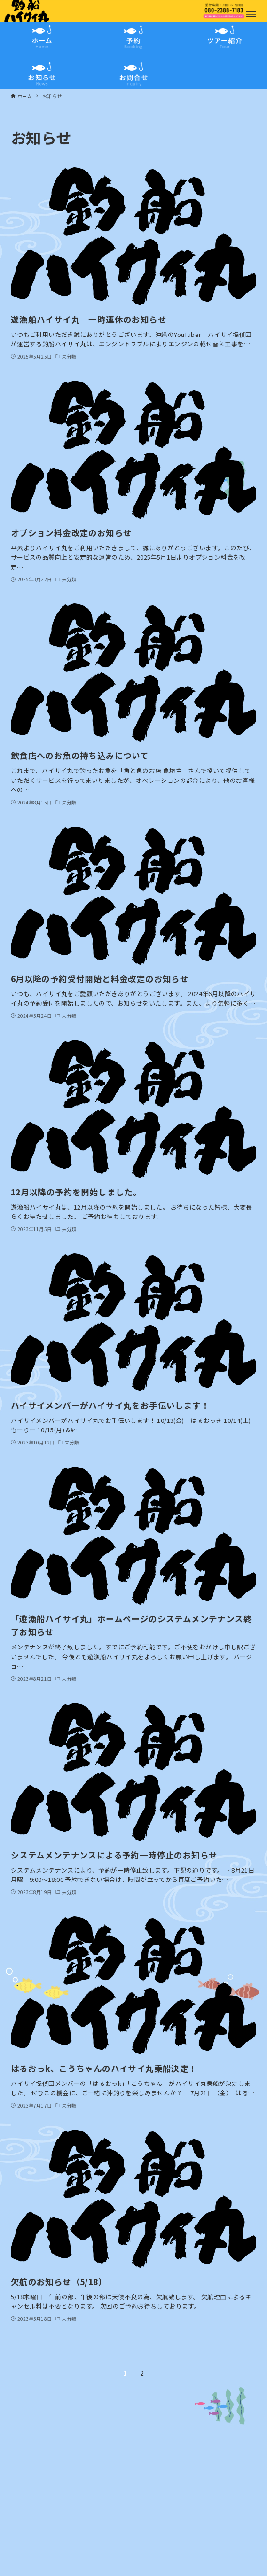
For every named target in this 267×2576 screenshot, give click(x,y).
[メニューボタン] (251, 14)
